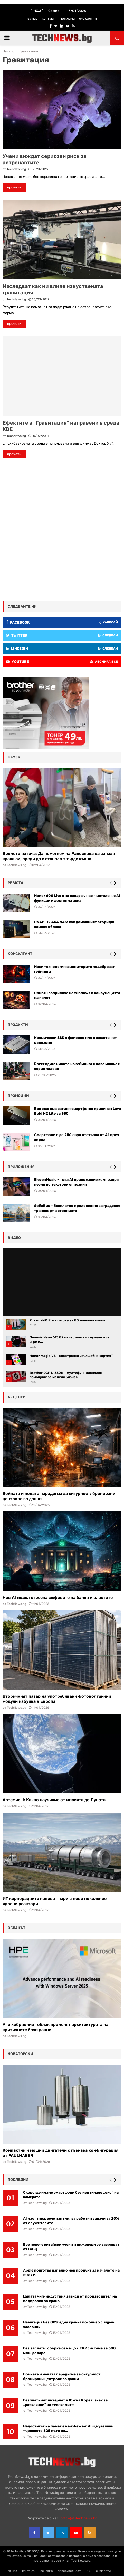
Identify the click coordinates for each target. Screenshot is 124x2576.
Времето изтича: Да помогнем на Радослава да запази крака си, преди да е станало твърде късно (59, 856)
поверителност (69, 2571)
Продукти (18, 1025)
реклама (68, 18)
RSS (88, 2571)
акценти (17, 1397)
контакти (49, 18)
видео (14, 1238)
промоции (18, 1096)
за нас (32, 18)
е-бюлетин (88, 18)
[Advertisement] (62, 529)
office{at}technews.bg (79, 2518)
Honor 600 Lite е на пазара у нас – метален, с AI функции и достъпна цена (77, 898)
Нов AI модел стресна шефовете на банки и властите (58, 1597)
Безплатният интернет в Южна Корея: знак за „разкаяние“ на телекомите (65, 2402)
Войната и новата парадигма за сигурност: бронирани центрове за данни (62, 2376)
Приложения (21, 1167)
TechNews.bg (16, 169)
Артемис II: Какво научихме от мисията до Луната (54, 1799)
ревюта (15, 883)
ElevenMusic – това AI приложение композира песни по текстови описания (76, 1181)
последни (18, 2179)
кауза (14, 757)
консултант (20, 954)
